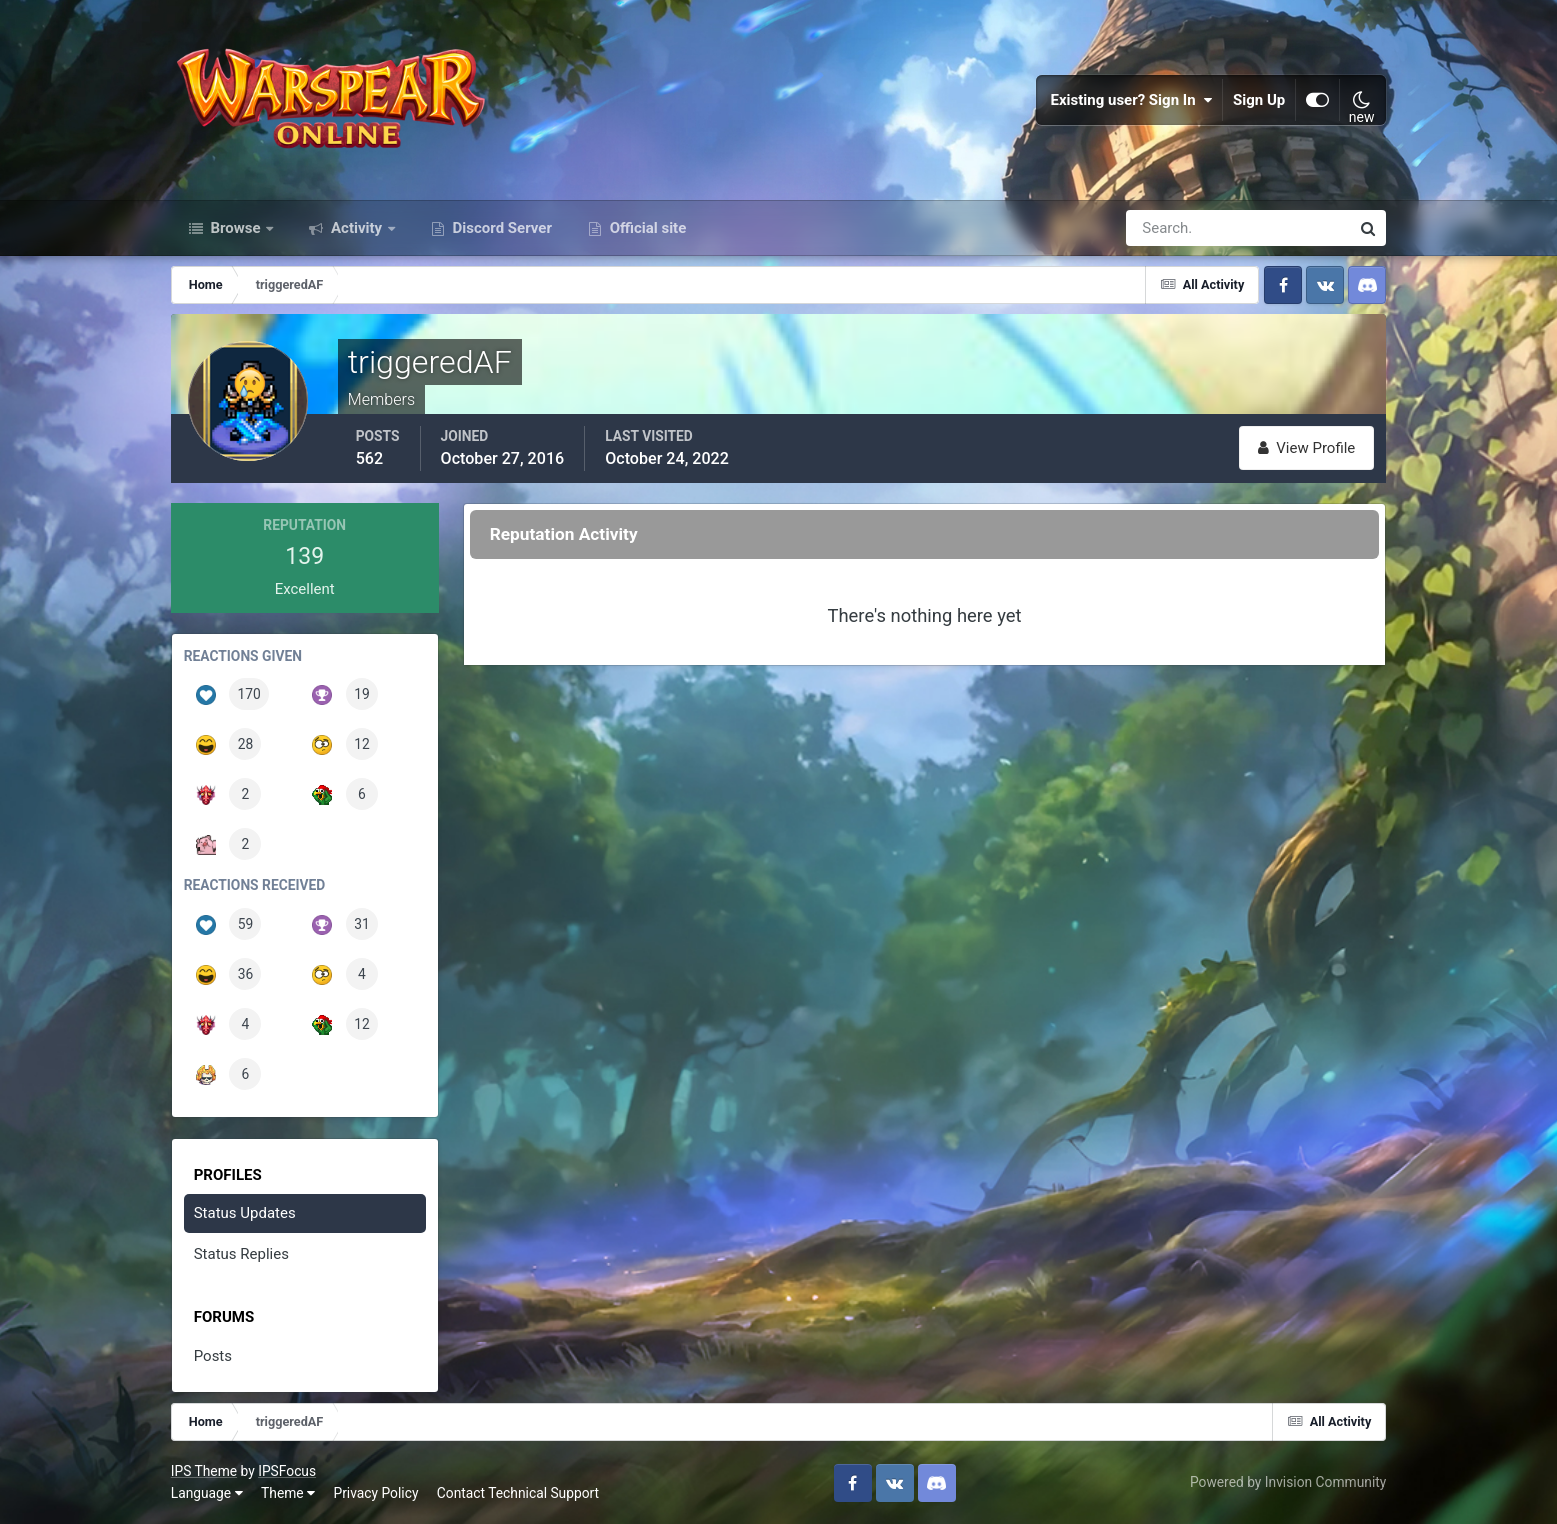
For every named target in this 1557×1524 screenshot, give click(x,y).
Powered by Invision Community (1288, 1482)
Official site (646, 228)
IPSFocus (287, 1471)
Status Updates (245, 1213)
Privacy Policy (375, 1493)
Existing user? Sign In (1131, 100)
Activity (356, 228)
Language (207, 1493)
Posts (213, 1356)
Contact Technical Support (518, 1493)
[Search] (1169, 228)
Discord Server (500, 228)
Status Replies (241, 1254)
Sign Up (1259, 100)
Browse (236, 228)
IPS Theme (204, 1471)
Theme (288, 1493)
